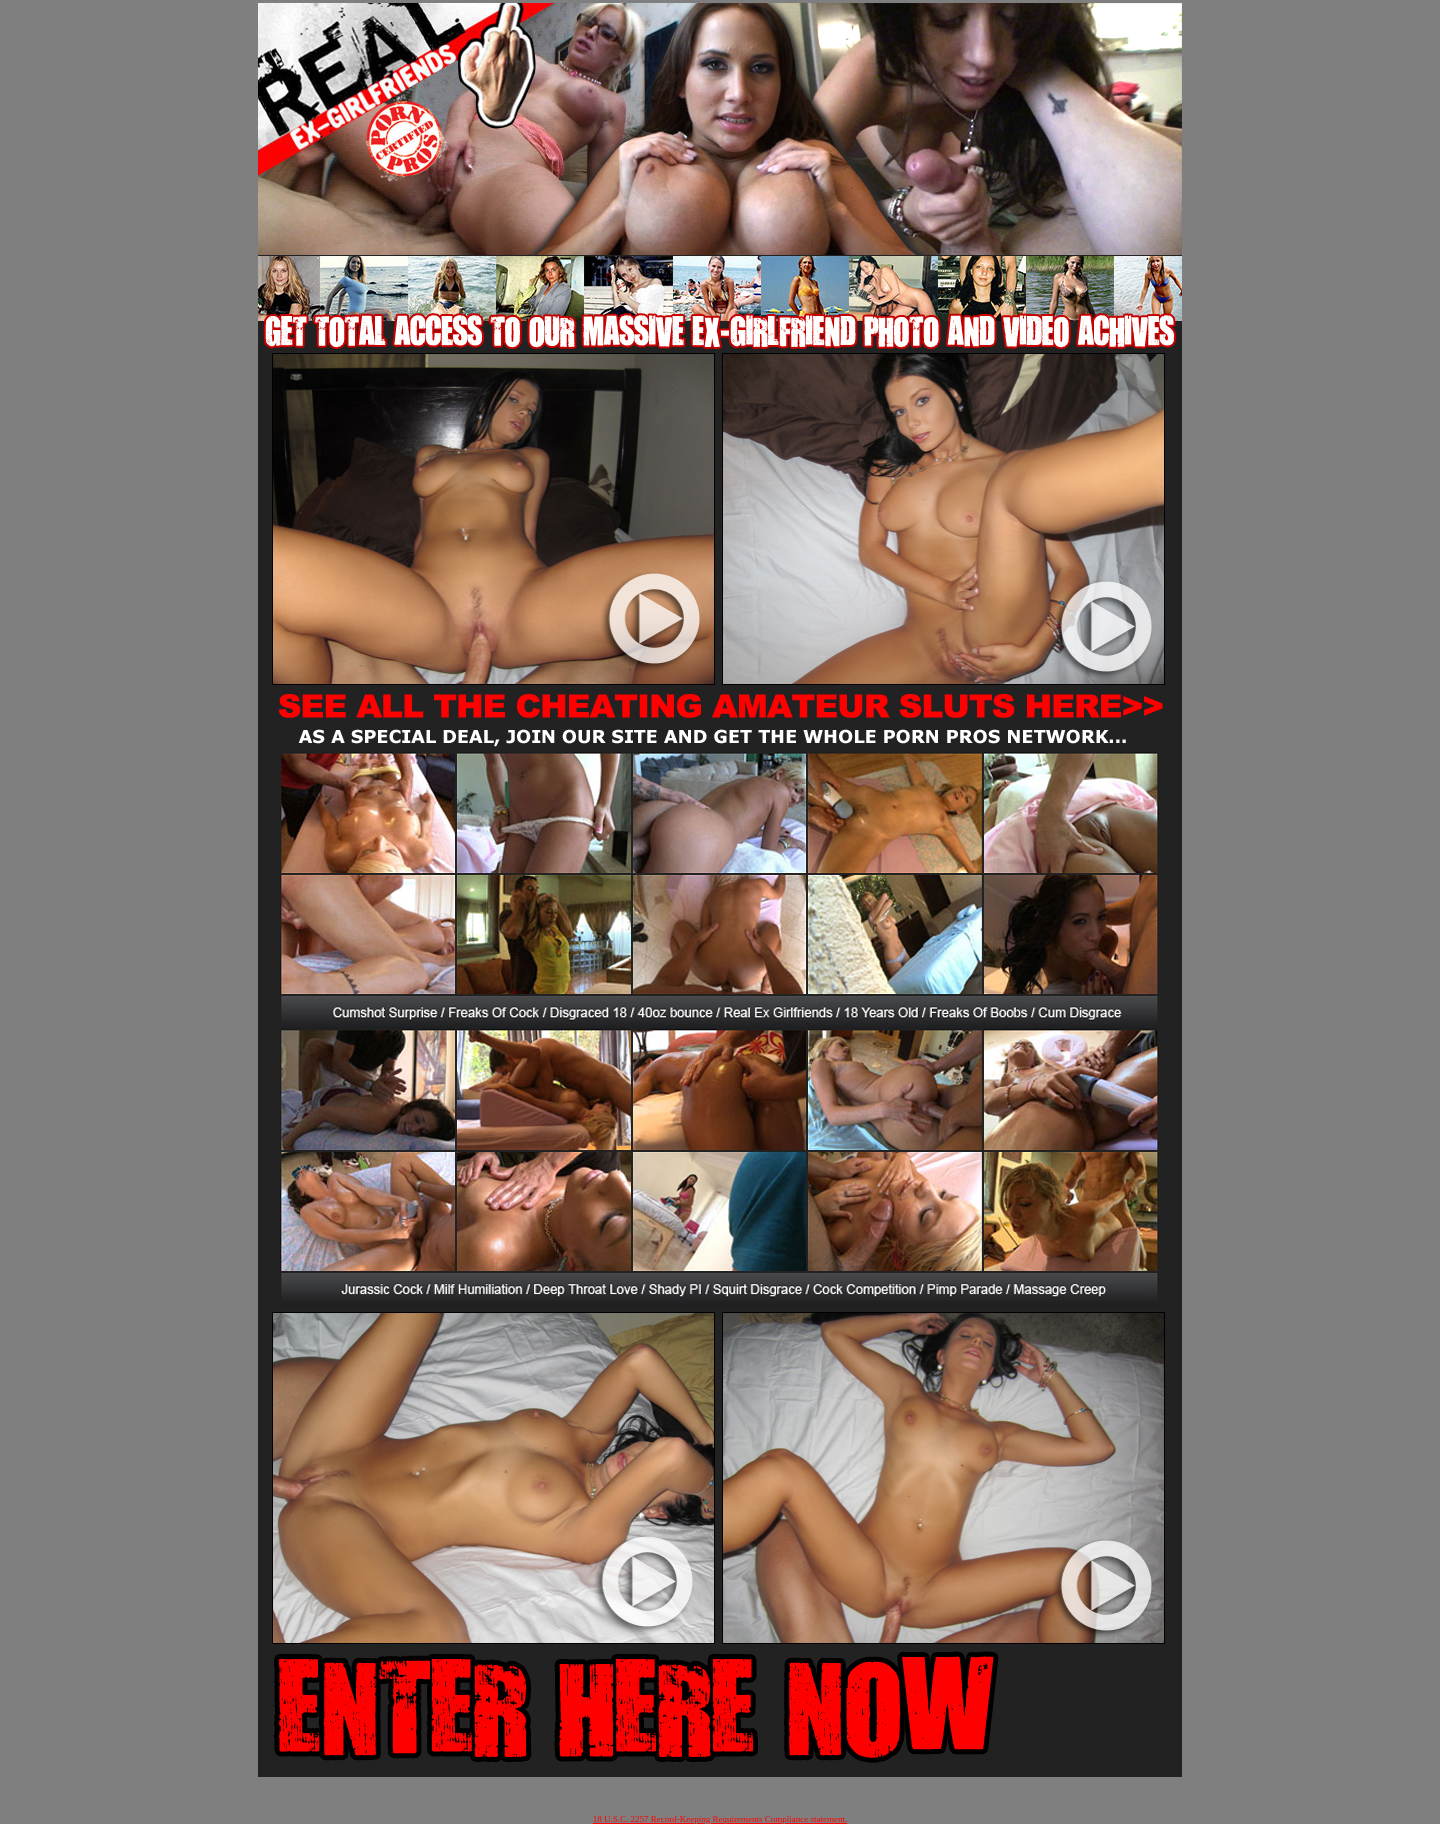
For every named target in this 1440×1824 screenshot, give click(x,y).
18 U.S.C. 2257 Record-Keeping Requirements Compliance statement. (720, 1819)
